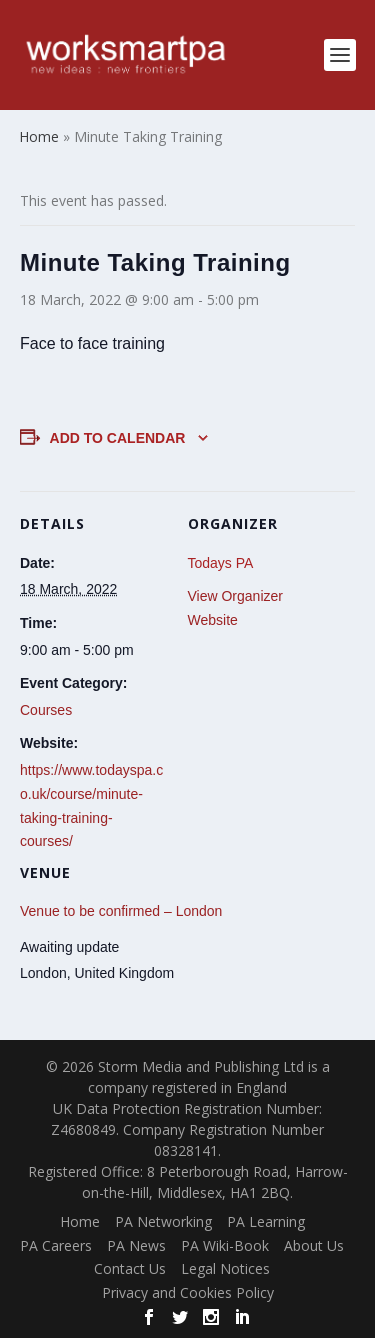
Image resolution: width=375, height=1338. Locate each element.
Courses (46, 710)
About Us (314, 1245)
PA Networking (163, 1221)
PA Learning (266, 1221)
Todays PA (221, 563)
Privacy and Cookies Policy (188, 1292)
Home (80, 1221)
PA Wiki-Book (225, 1245)
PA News (136, 1245)
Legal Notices (225, 1268)
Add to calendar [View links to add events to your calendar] (118, 438)
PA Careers (56, 1245)
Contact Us (130, 1268)
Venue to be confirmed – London (121, 911)
